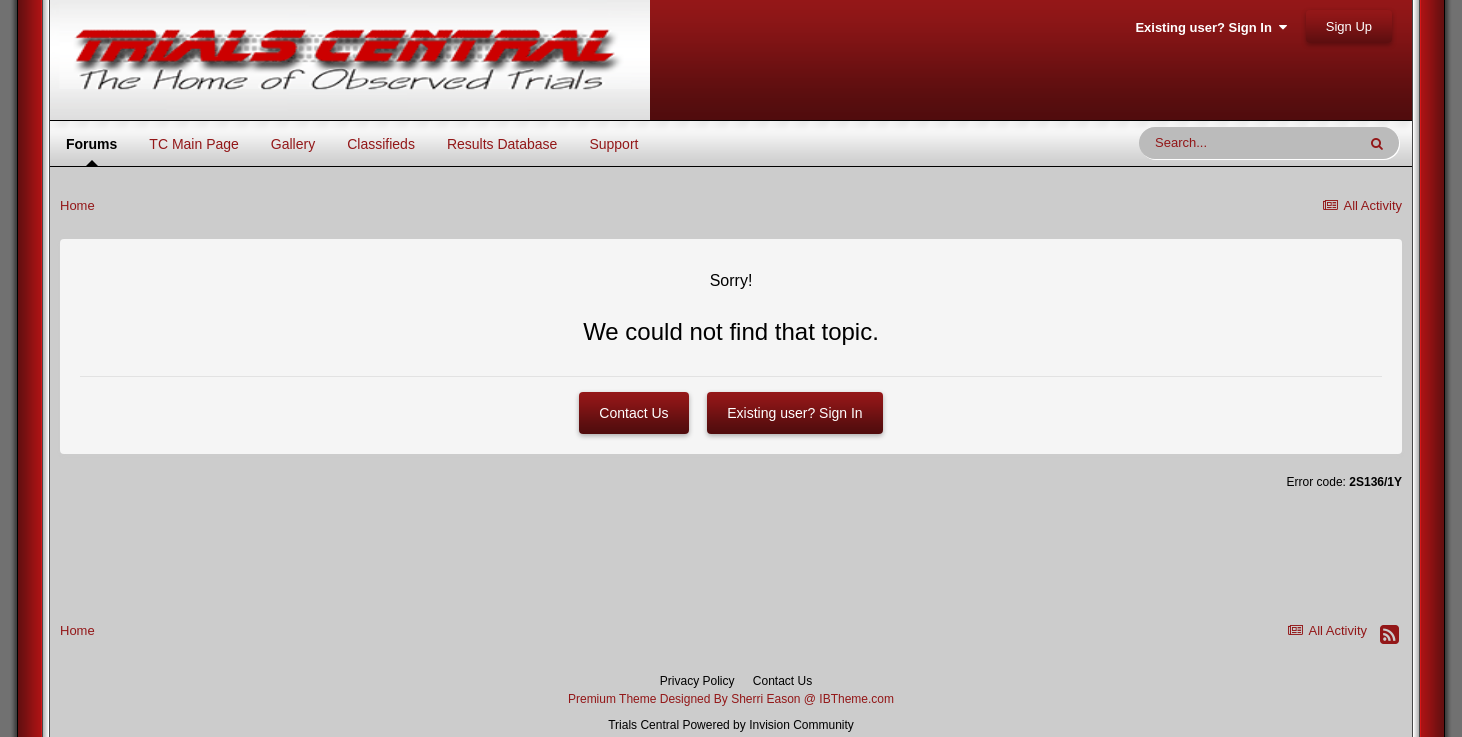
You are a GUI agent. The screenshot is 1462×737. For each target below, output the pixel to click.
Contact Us (633, 413)
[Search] (1247, 143)
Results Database (502, 144)
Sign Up (1349, 26)
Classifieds (381, 144)
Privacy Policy (697, 681)
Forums (91, 150)
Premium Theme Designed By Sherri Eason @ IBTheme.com (731, 699)
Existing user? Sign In (1211, 27)
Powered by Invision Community (767, 725)
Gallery (293, 144)
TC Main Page (193, 144)
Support (613, 144)
